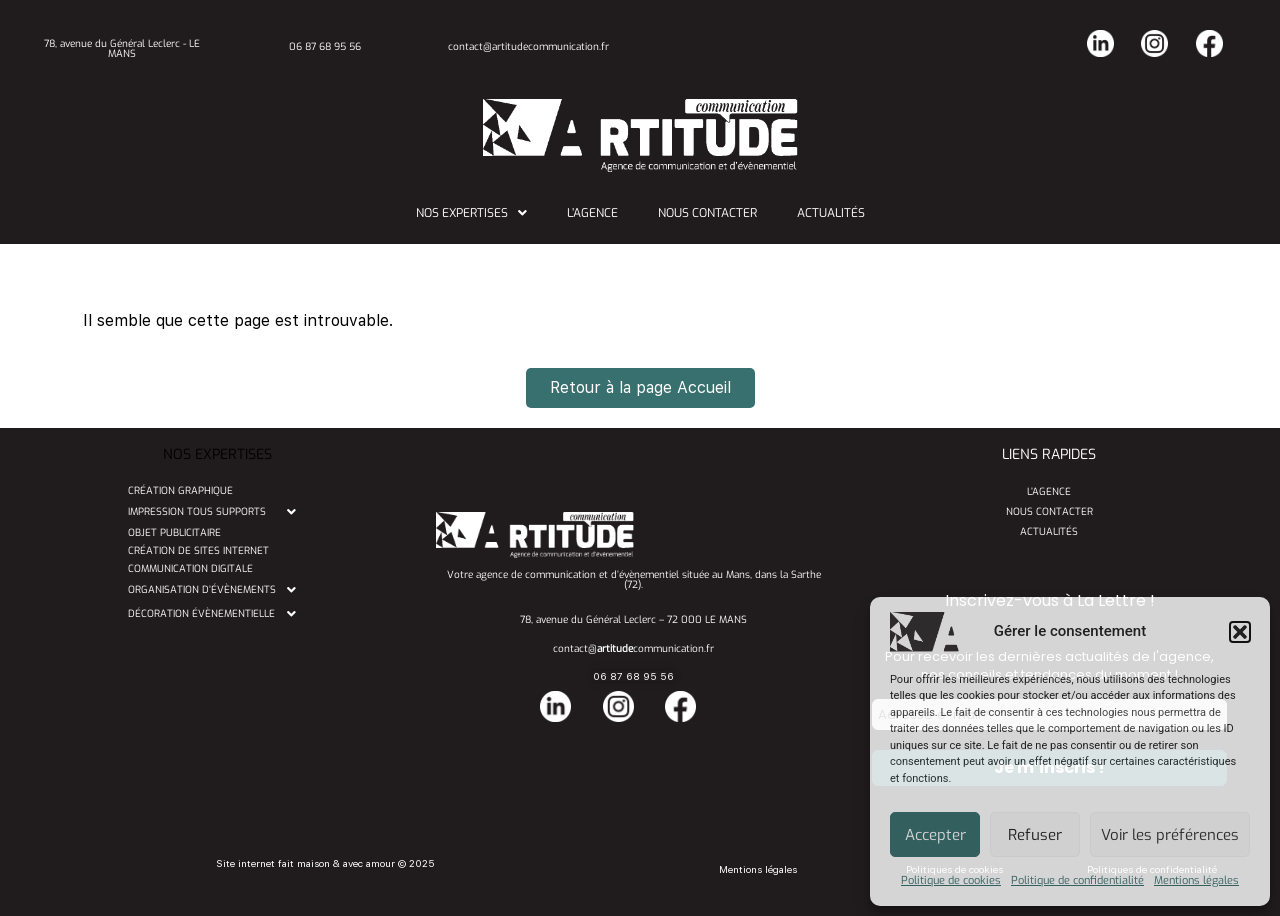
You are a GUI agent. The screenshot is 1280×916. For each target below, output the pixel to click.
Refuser (1035, 835)
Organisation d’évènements (217, 590)
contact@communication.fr (633, 648)
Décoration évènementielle (217, 614)
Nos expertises (471, 213)
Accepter (935, 835)
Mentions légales (1196, 880)
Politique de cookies (951, 880)
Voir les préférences (1170, 835)
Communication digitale (190, 568)
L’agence (592, 213)
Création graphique (180, 490)
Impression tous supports (217, 512)
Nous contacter (707, 213)
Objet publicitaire (174, 532)
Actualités (831, 213)
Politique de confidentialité (1077, 880)
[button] (1240, 632)
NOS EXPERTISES (217, 454)
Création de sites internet (198, 550)
